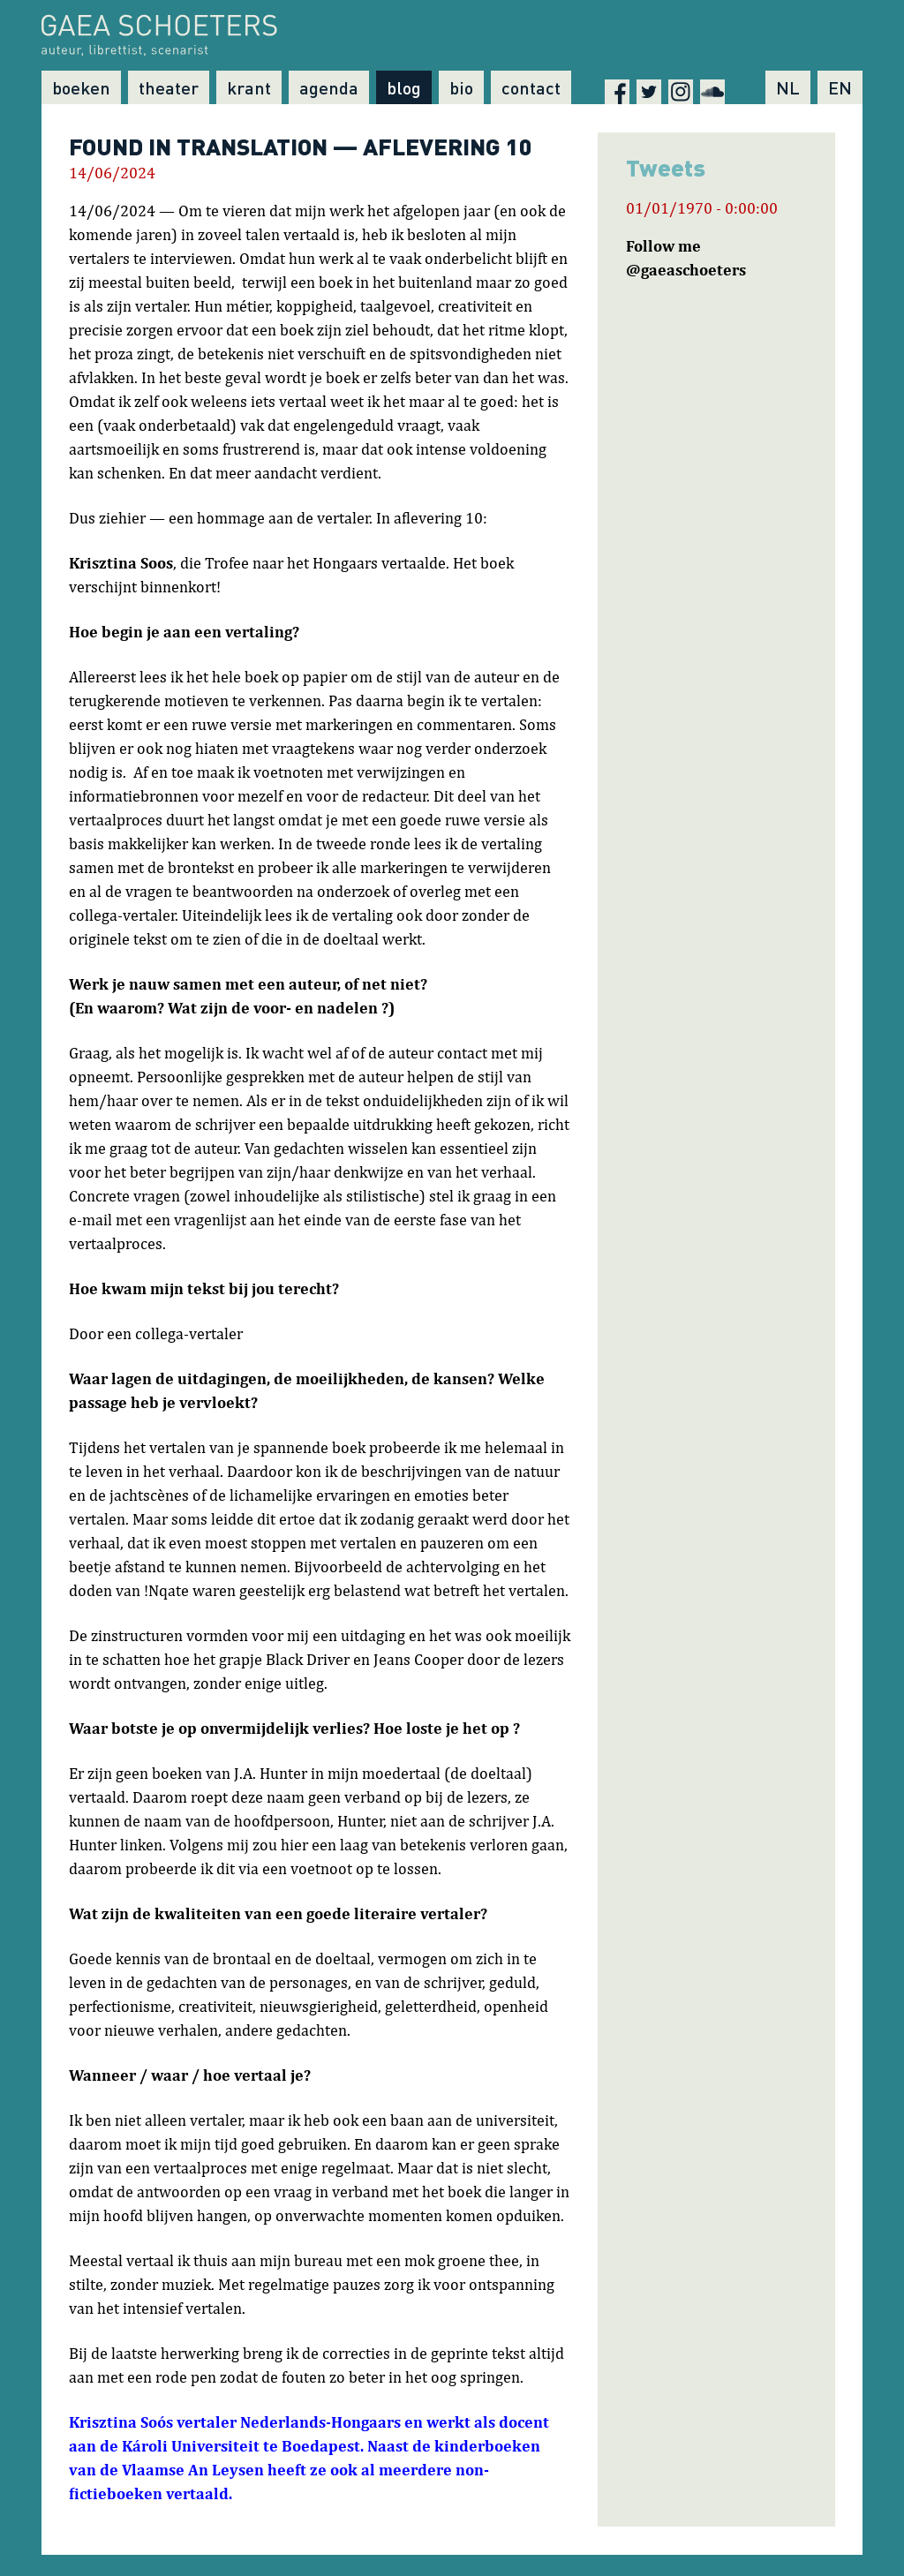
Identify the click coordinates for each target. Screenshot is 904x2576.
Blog (404, 87)
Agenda (328, 87)
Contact (531, 87)
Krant (249, 87)
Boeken (81, 87)
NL (788, 87)
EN (840, 87)
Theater (169, 87)
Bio (461, 87)
